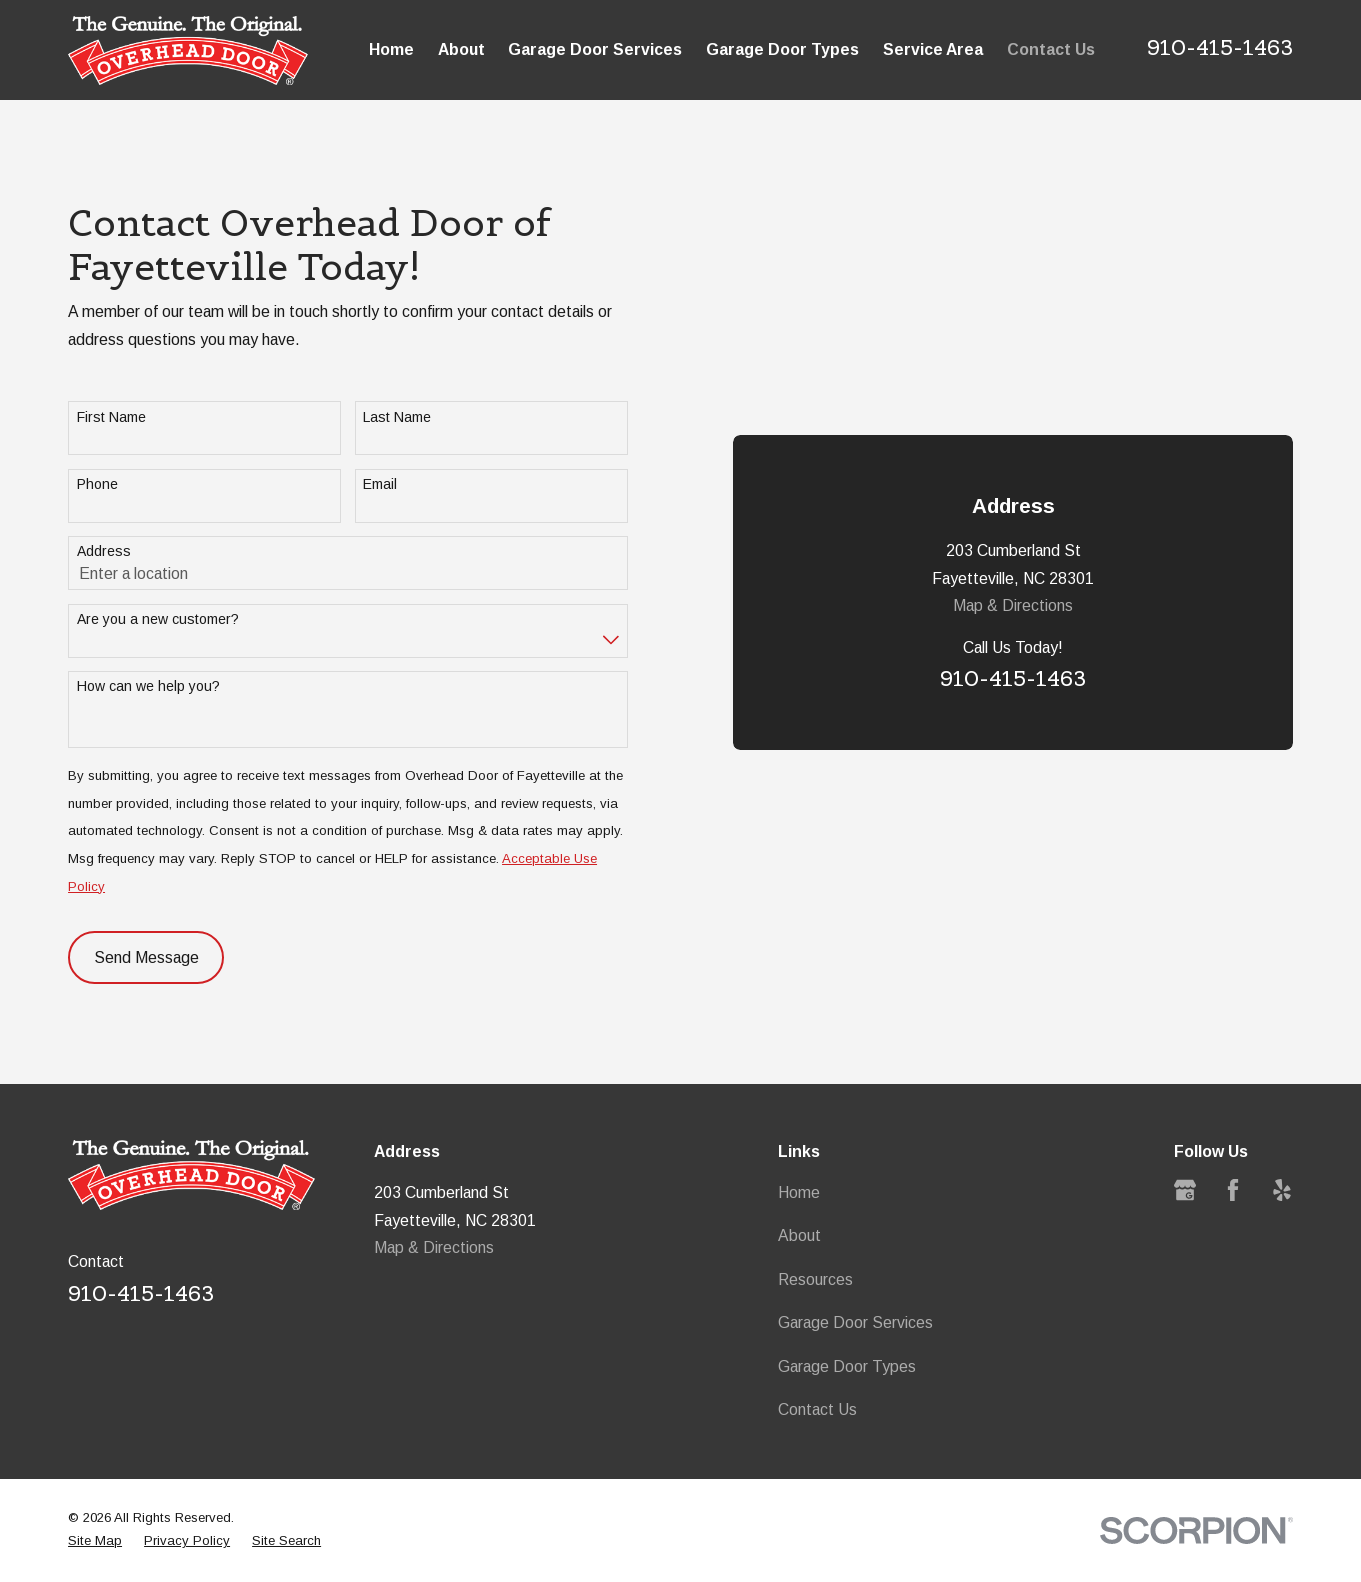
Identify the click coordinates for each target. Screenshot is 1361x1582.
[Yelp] (1282, 1190)
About (799, 1235)
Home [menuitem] (391, 49)
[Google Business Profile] (1185, 1190)
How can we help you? (148, 686)
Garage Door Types (847, 1366)
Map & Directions (1013, 605)
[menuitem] (95, 1541)
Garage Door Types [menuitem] (782, 49)
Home (799, 1192)
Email (380, 484)
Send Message (146, 957)
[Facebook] (1233, 1190)
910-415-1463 (1220, 48)
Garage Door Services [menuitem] (595, 49)
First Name (111, 417)
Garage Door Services (855, 1322)
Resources (815, 1279)
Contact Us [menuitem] (1051, 49)
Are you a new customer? (158, 619)
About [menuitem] (461, 49)
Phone (97, 484)
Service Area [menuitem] (933, 49)
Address (104, 551)
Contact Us (817, 1409)
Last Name (397, 417)
